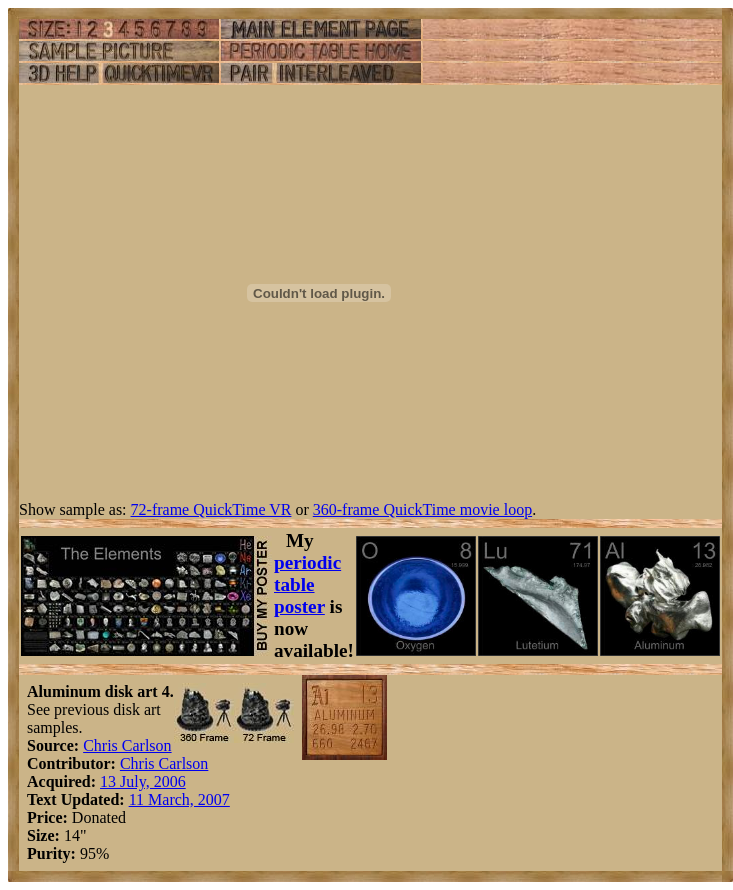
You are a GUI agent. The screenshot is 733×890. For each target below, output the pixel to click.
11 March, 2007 (179, 799)
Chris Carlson (127, 745)
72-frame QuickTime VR (211, 509)
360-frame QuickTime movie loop (422, 509)
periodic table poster (307, 584)
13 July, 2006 (143, 781)
